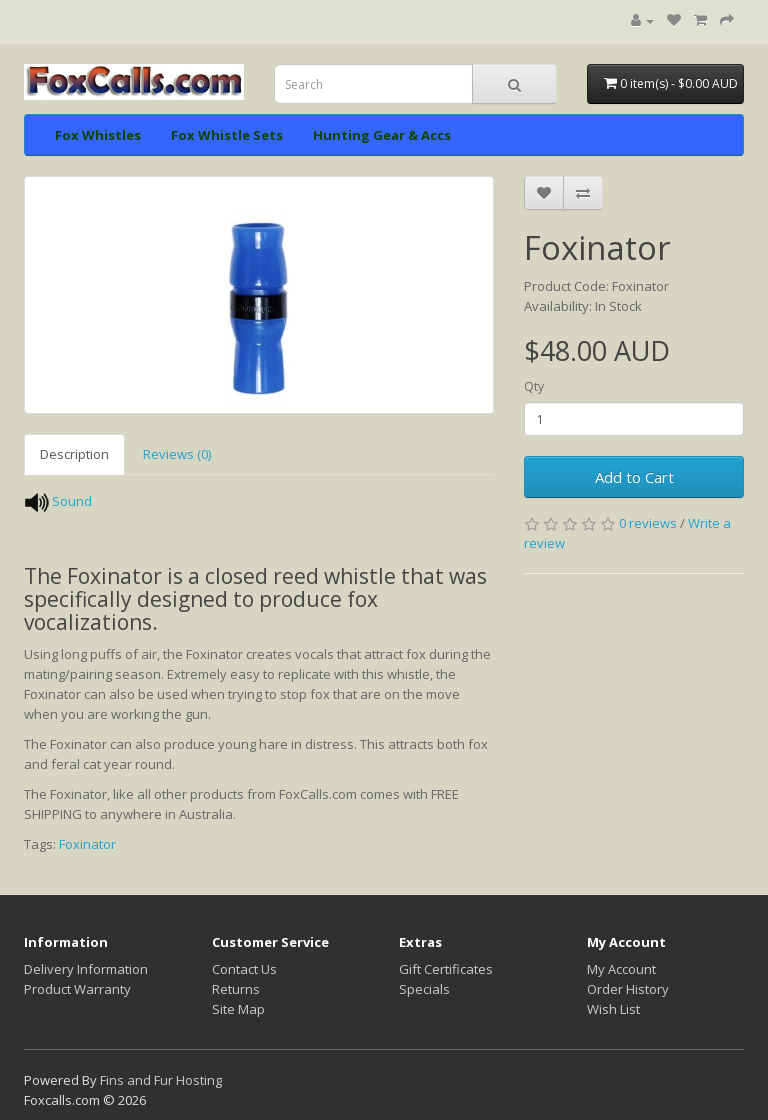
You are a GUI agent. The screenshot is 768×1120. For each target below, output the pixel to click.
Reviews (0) (177, 454)
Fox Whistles (98, 135)
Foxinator (87, 844)
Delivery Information (86, 969)
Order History (628, 989)
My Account (621, 969)
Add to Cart (634, 477)
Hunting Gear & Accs (382, 135)
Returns (236, 989)
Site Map (238, 1009)
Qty (534, 386)
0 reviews (648, 523)
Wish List (613, 1009)
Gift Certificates (446, 969)
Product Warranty (77, 989)
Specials (424, 989)
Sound (72, 501)
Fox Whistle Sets (227, 135)
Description (74, 454)
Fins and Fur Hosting (161, 1080)
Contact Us (244, 969)
